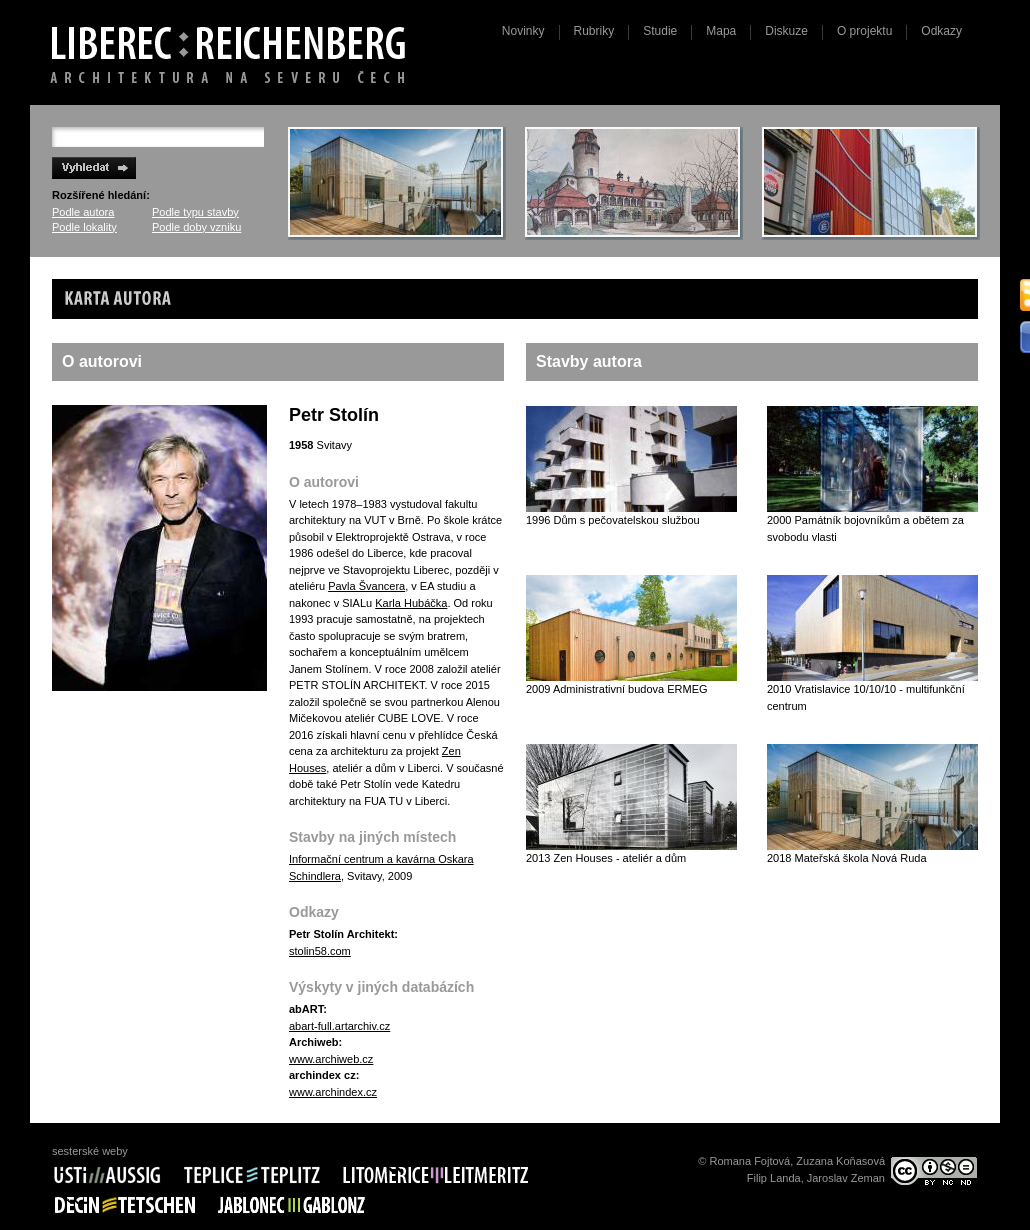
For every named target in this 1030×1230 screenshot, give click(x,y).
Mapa (721, 31)
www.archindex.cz (333, 1092)
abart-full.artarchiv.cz (339, 1026)
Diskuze (786, 31)
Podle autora (83, 212)
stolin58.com (320, 951)
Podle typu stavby (195, 212)
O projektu (864, 31)
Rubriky (594, 31)
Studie (660, 31)
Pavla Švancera (366, 586)
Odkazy (941, 31)
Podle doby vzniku (196, 227)
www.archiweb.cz (331, 1059)
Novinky (523, 31)
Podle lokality (84, 227)
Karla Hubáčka (411, 603)
